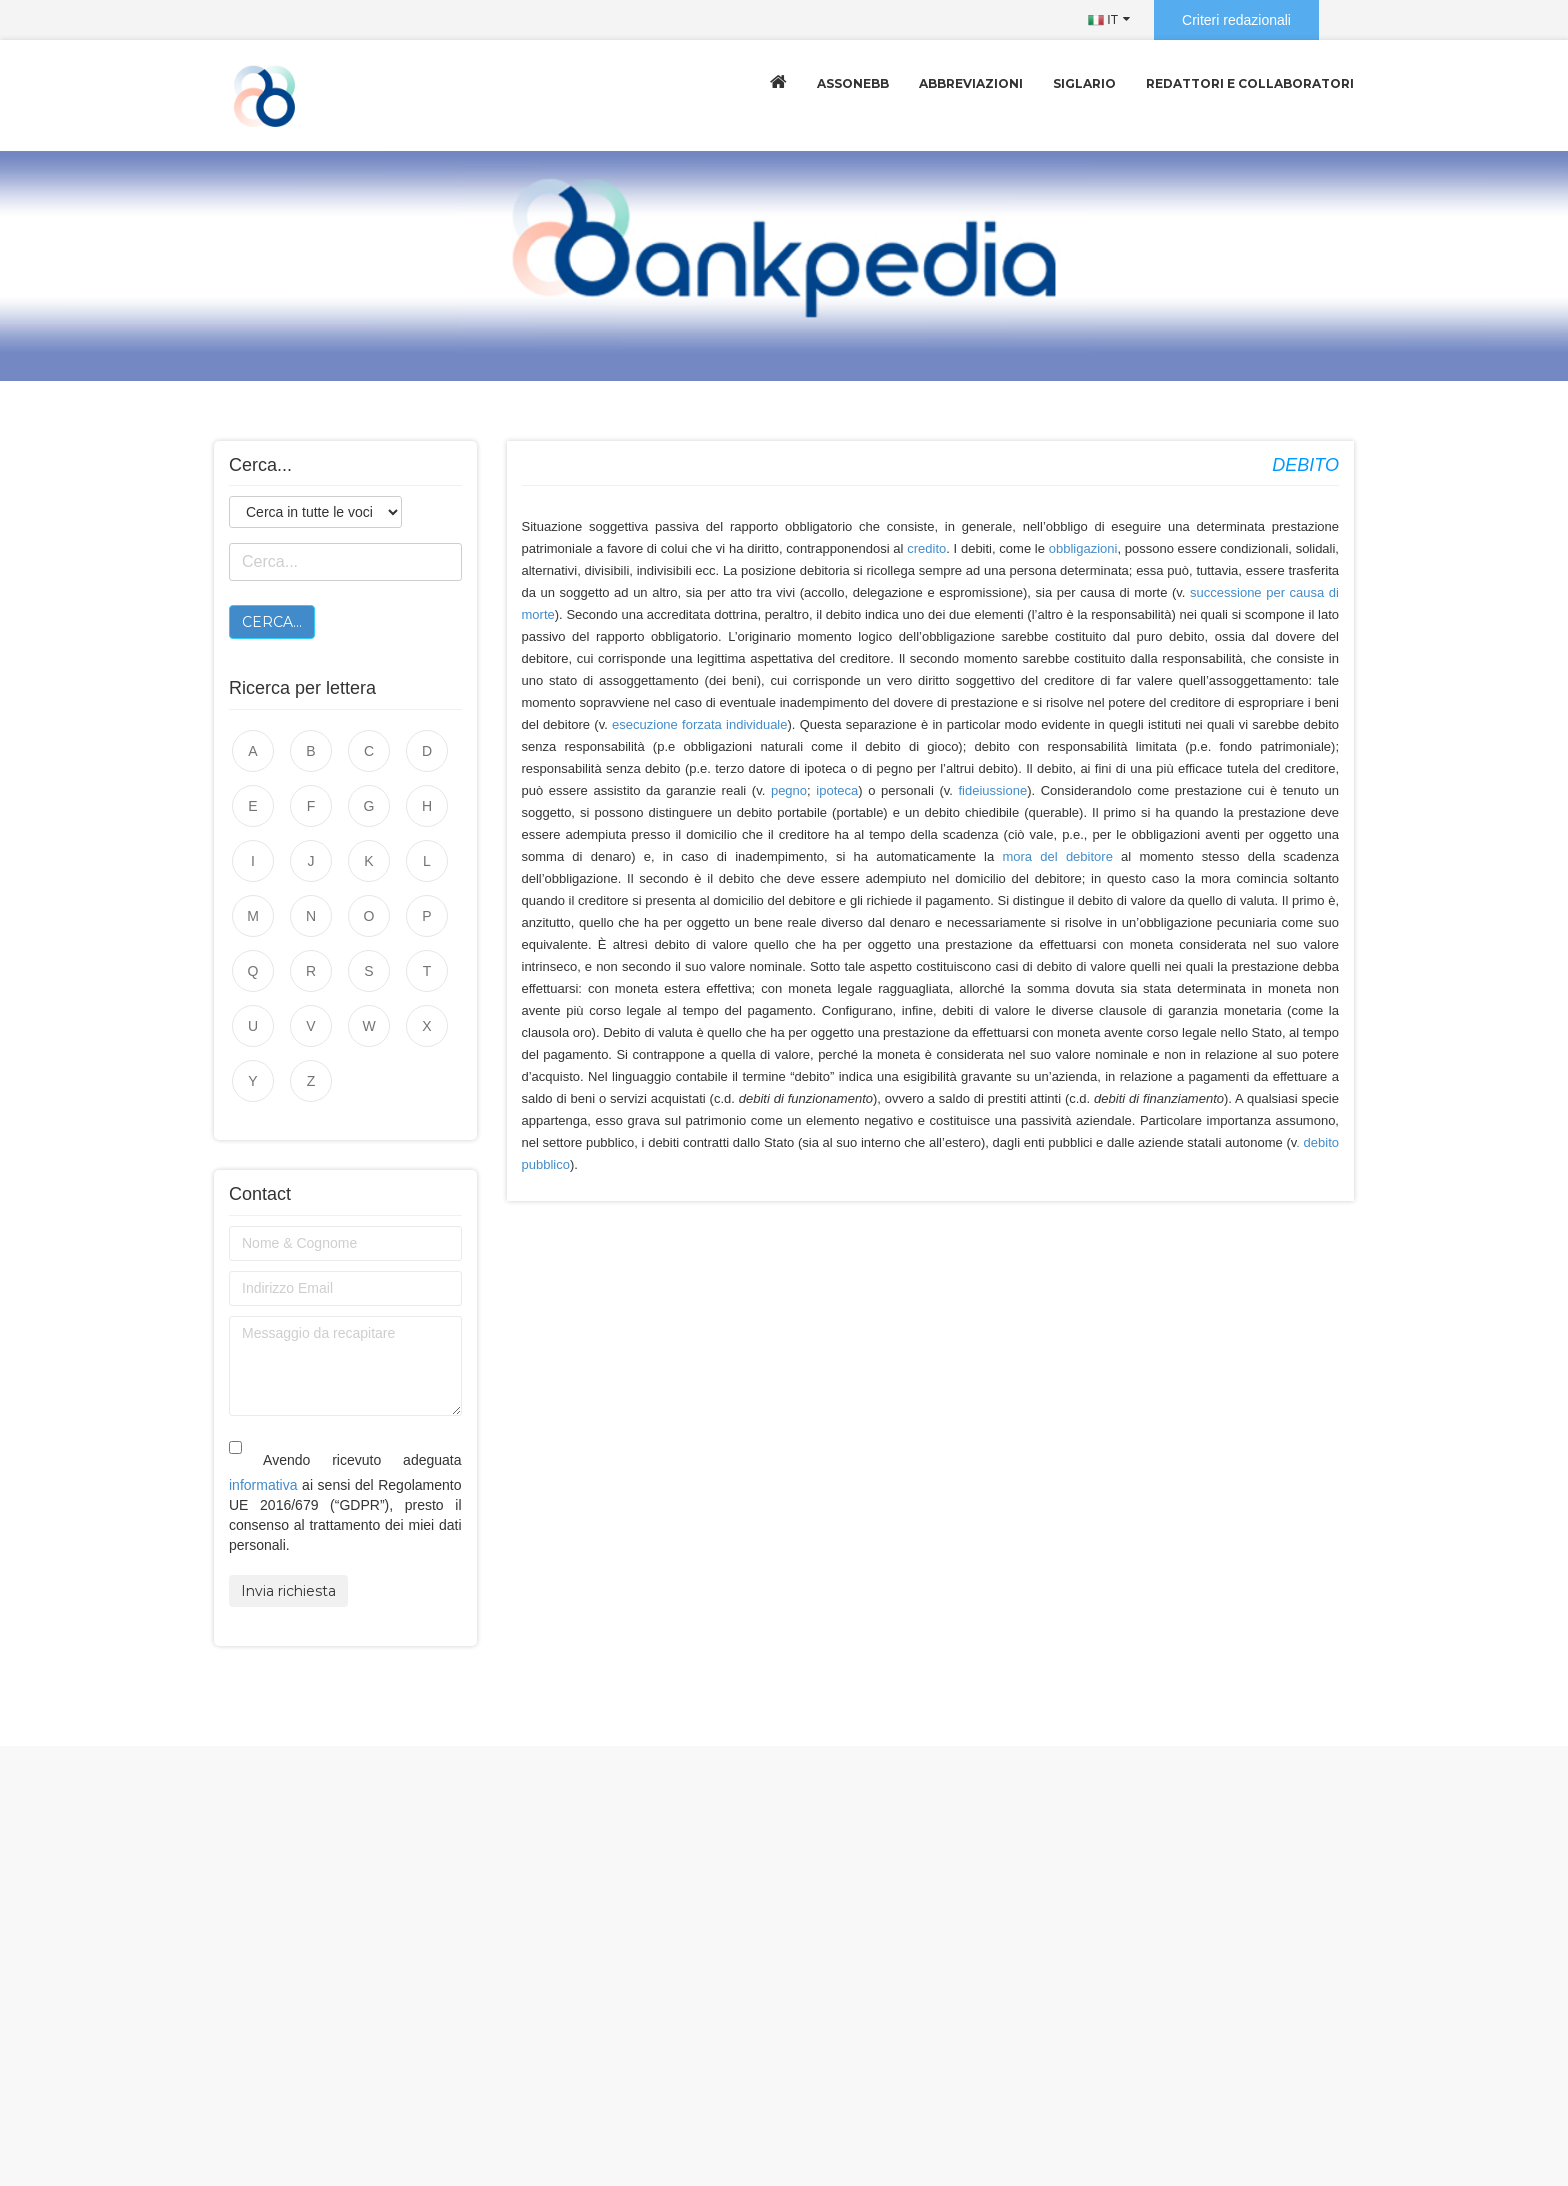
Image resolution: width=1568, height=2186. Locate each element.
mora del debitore (1057, 856)
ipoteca (837, 790)
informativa (263, 1485)
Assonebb (853, 83)
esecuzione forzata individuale (699, 724)
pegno (789, 790)
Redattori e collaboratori (1250, 83)
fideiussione (993, 790)
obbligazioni (1083, 548)
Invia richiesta (288, 1591)
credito (926, 548)
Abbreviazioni (971, 83)
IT (1103, 20)
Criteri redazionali (1236, 20)
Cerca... (272, 622)
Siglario (1084, 83)
